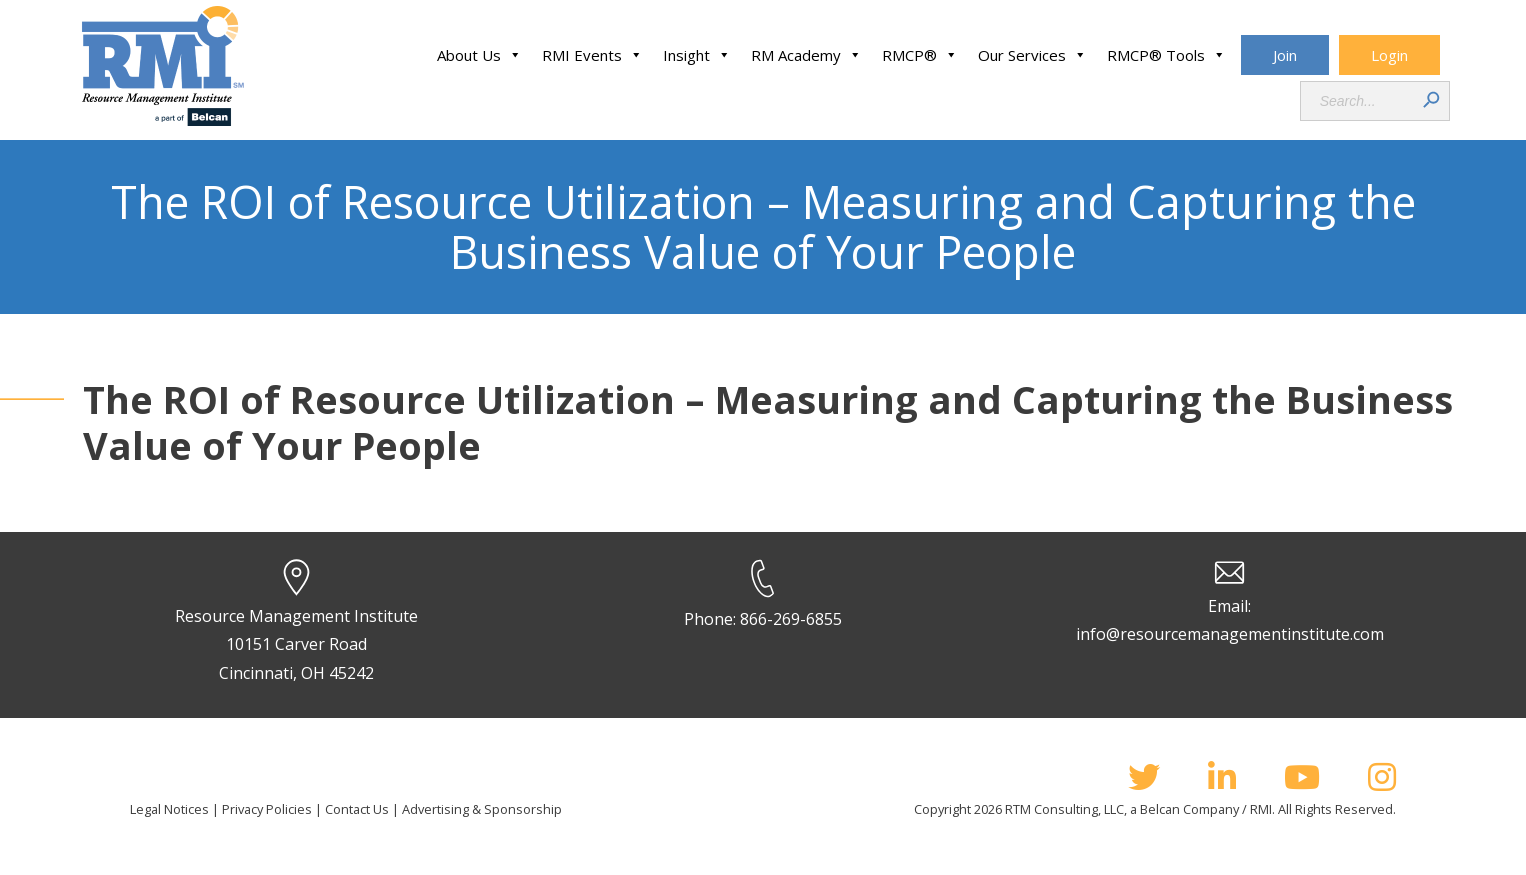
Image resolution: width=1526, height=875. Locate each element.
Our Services (1032, 55)
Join (1285, 55)
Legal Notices (169, 809)
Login (1389, 55)
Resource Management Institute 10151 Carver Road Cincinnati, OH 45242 (296, 645)
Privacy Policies (267, 809)
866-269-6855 (791, 619)
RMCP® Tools (1166, 55)
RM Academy (806, 55)
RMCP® (920, 55)
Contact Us (357, 809)
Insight (697, 55)
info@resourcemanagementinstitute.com (1230, 634)
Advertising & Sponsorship (482, 809)
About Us (479, 55)
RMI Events (592, 55)
